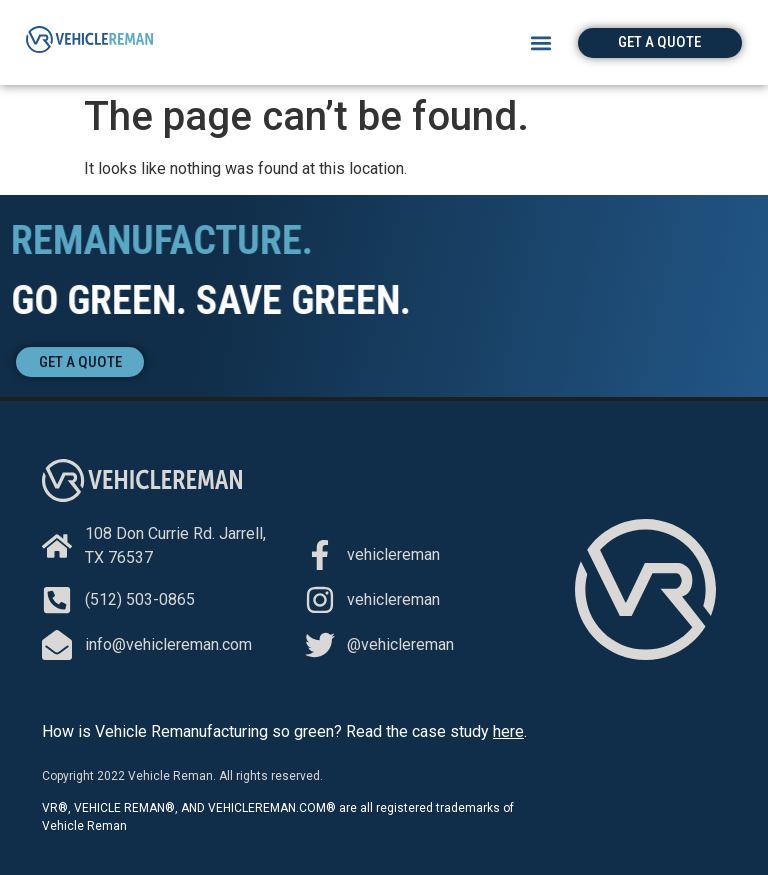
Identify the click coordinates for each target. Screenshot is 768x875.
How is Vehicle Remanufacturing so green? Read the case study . (284, 731)
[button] (541, 42)
